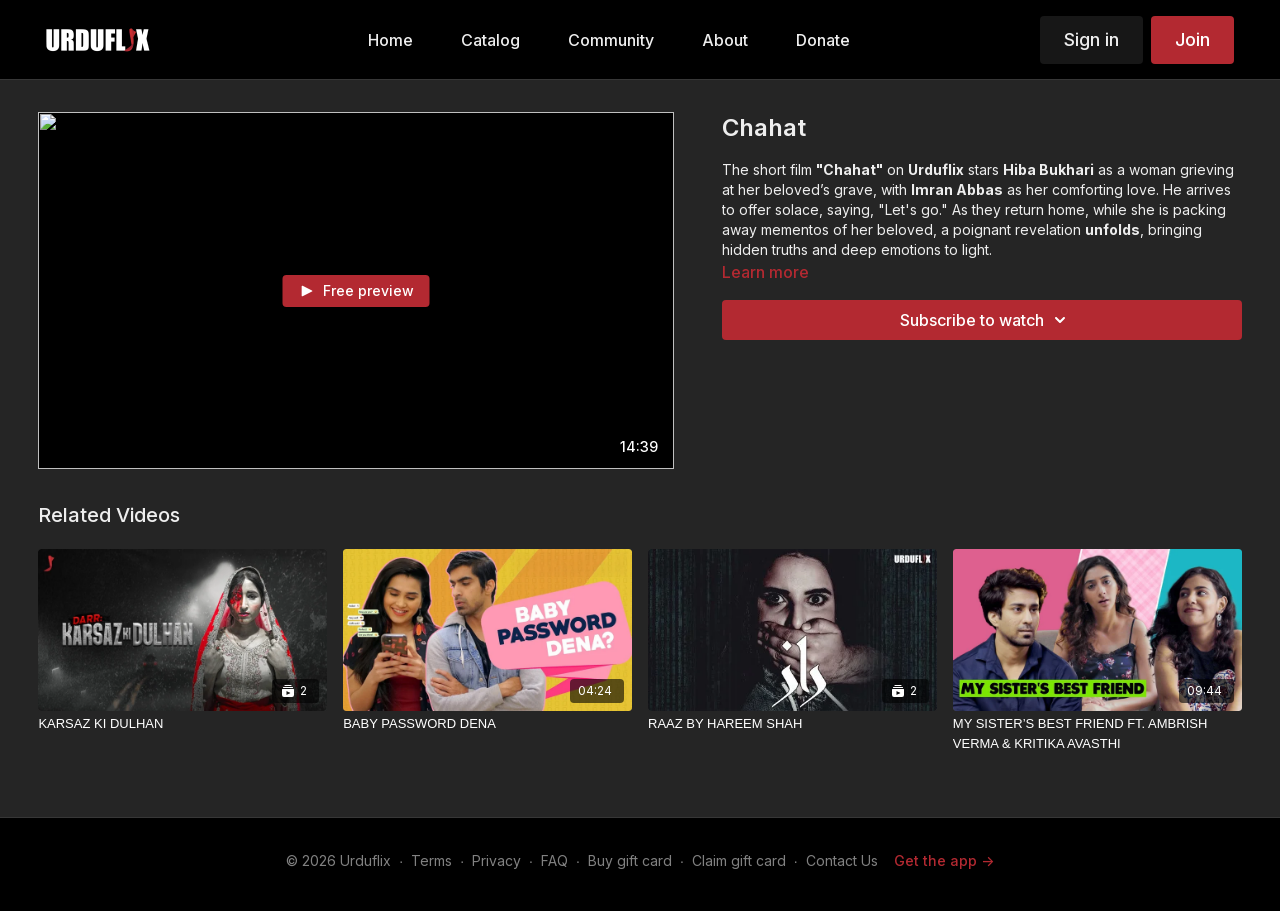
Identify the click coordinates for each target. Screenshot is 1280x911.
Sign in (1091, 39)
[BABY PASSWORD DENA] (487, 724)
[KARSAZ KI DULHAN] (182, 724)
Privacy (496, 860)
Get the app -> (944, 860)
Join (1192, 39)
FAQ (554, 860)
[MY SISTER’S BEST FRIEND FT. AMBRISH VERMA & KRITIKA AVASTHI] (1097, 733)
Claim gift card (739, 860)
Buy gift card (630, 860)
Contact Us (842, 860)
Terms (431, 860)
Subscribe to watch (986, 320)
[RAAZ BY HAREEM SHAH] (792, 724)
